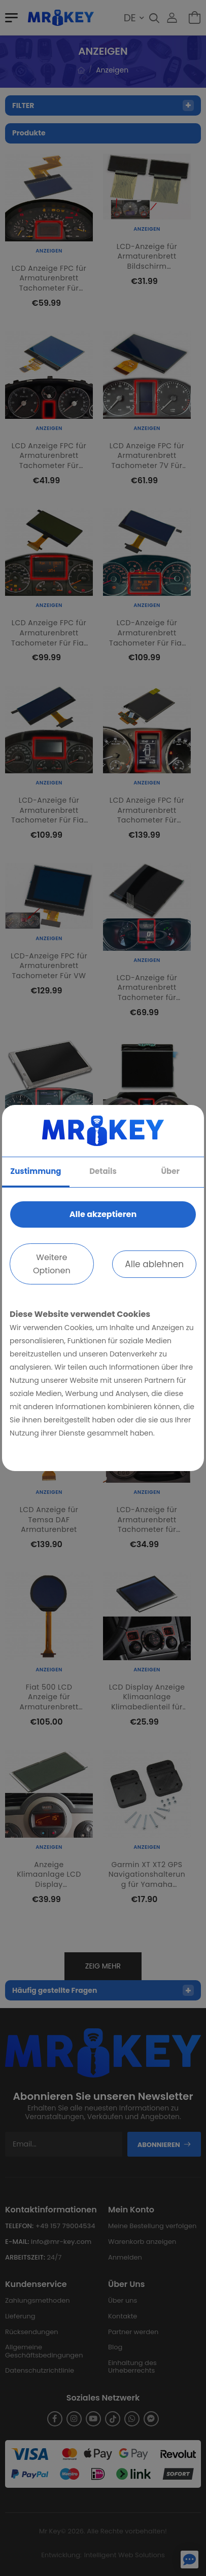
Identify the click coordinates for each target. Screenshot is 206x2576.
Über (170, 1171)
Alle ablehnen (154, 1264)
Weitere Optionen (52, 1263)
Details (103, 1171)
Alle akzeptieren (103, 1214)
